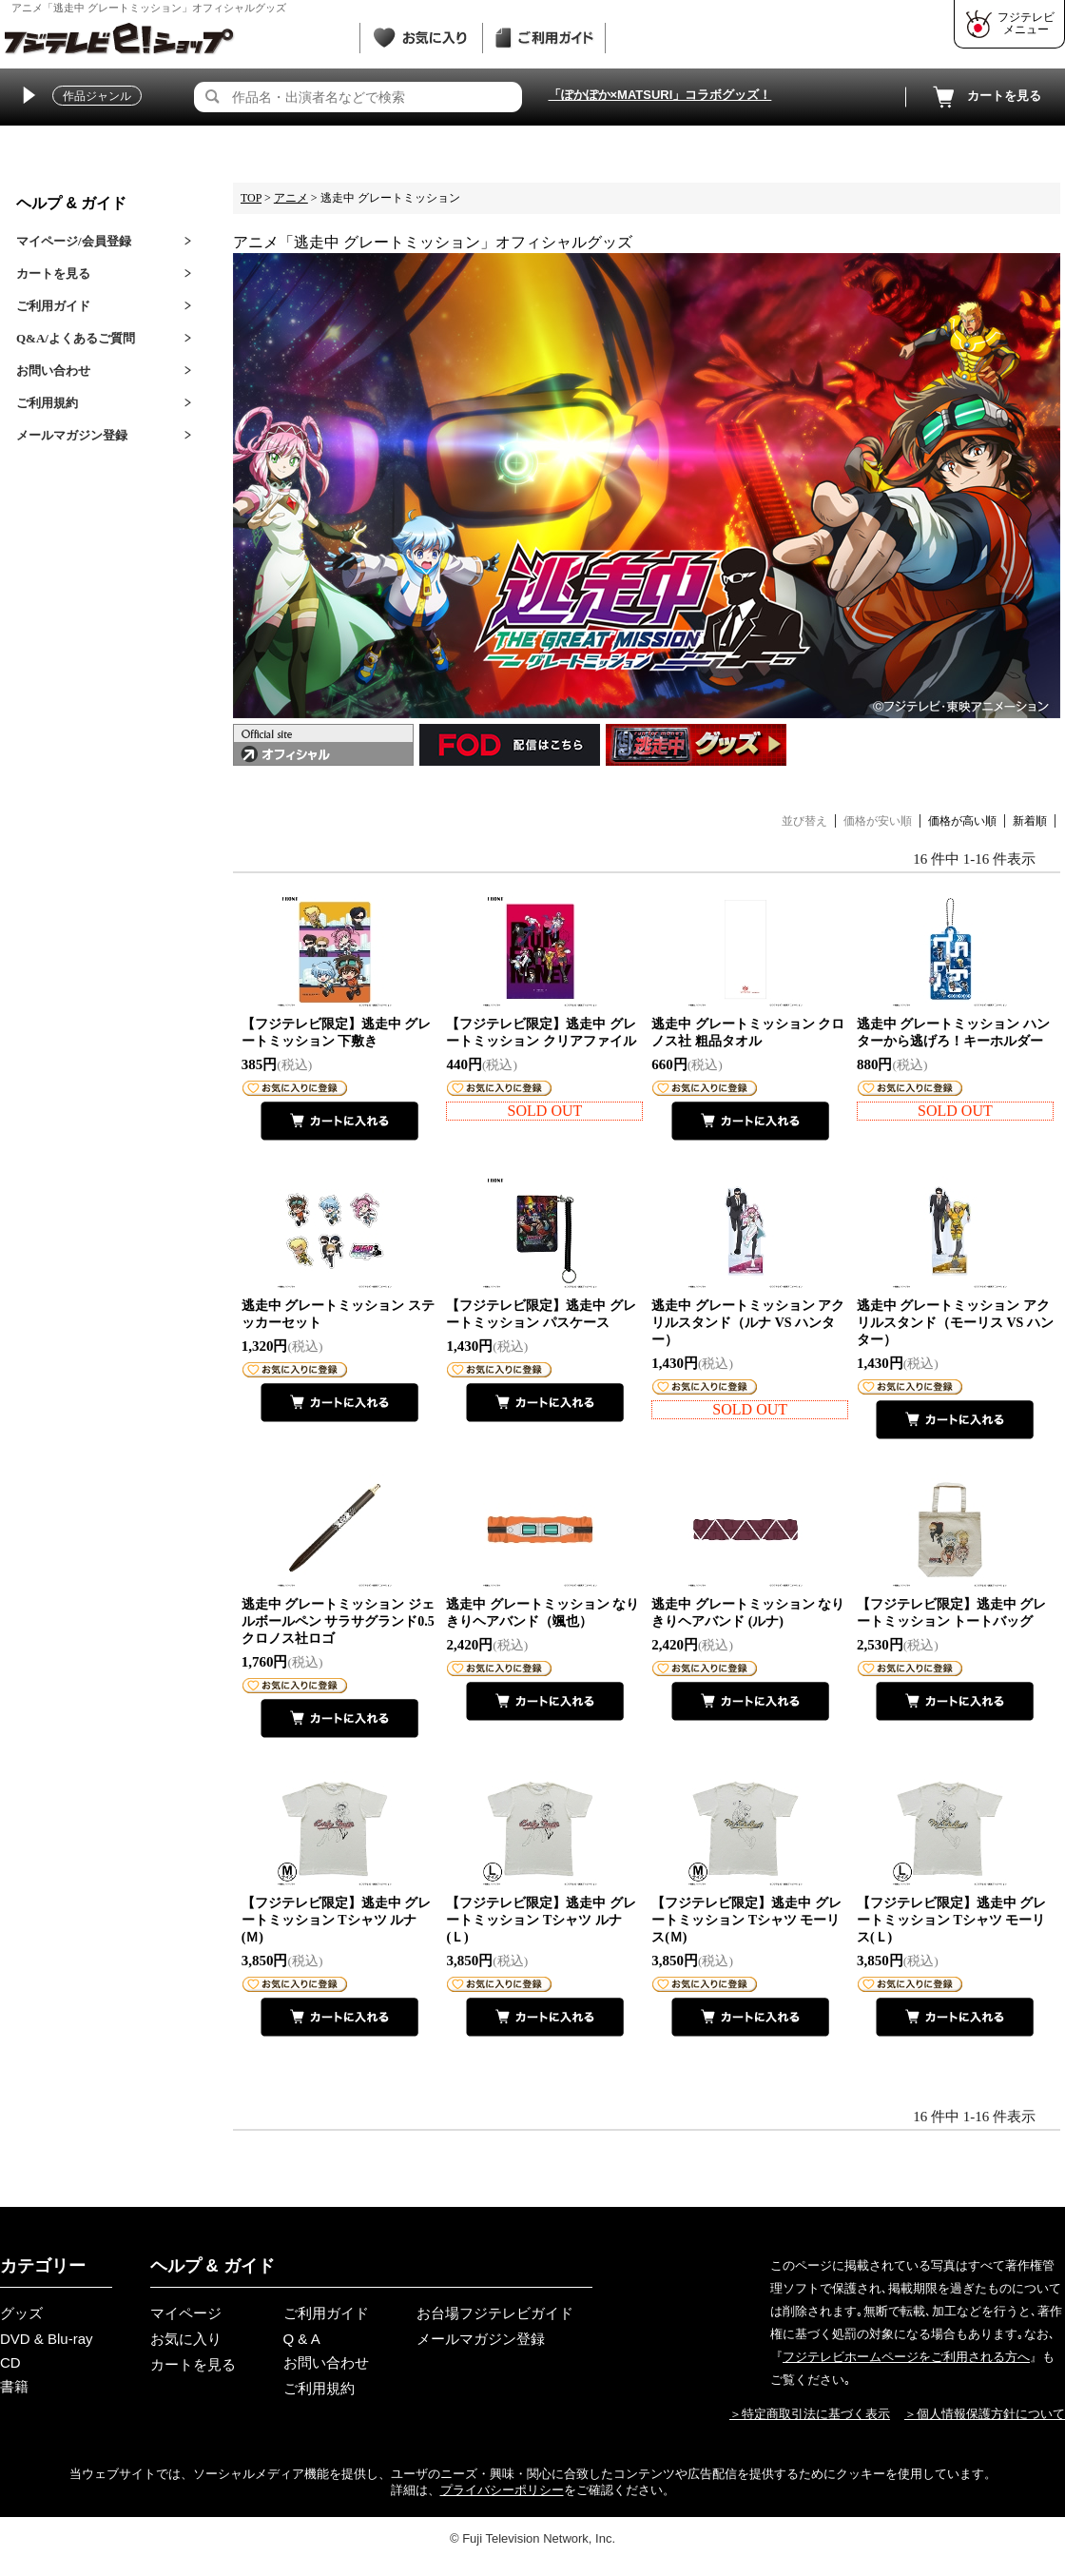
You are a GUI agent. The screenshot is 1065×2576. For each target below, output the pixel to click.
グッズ (21, 2313)
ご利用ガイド (53, 306)
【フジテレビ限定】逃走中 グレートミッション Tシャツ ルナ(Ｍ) (337, 1920)
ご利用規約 (47, 403)
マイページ (186, 2313)
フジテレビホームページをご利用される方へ (906, 2357)
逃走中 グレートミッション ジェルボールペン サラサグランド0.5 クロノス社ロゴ (338, 1621)
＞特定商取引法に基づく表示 (809, 2414)
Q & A (301, 2339)
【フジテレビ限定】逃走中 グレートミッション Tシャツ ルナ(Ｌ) (541, 1920)
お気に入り (186, 2339)
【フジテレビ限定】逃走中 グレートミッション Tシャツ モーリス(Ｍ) (746, 1920)
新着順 (1030, 821)
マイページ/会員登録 (73, 241)
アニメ (291, 198)
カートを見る (985, 97)
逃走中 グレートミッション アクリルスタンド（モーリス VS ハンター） (955, 1322)
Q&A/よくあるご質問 (75, 338)
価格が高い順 (962, 821)
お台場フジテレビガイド (494, 2313)
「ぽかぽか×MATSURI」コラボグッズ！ (660, 95)
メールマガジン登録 (71, 435)
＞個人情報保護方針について (984, 2414)
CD (10, 2362)
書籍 (14, 2386)
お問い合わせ (53, 370)
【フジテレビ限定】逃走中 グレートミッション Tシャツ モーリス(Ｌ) (952, 1920)
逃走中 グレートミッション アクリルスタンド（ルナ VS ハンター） (747, 1322)
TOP (251, 198)
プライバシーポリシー (502, 2490)
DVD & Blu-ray (46, 2339)
